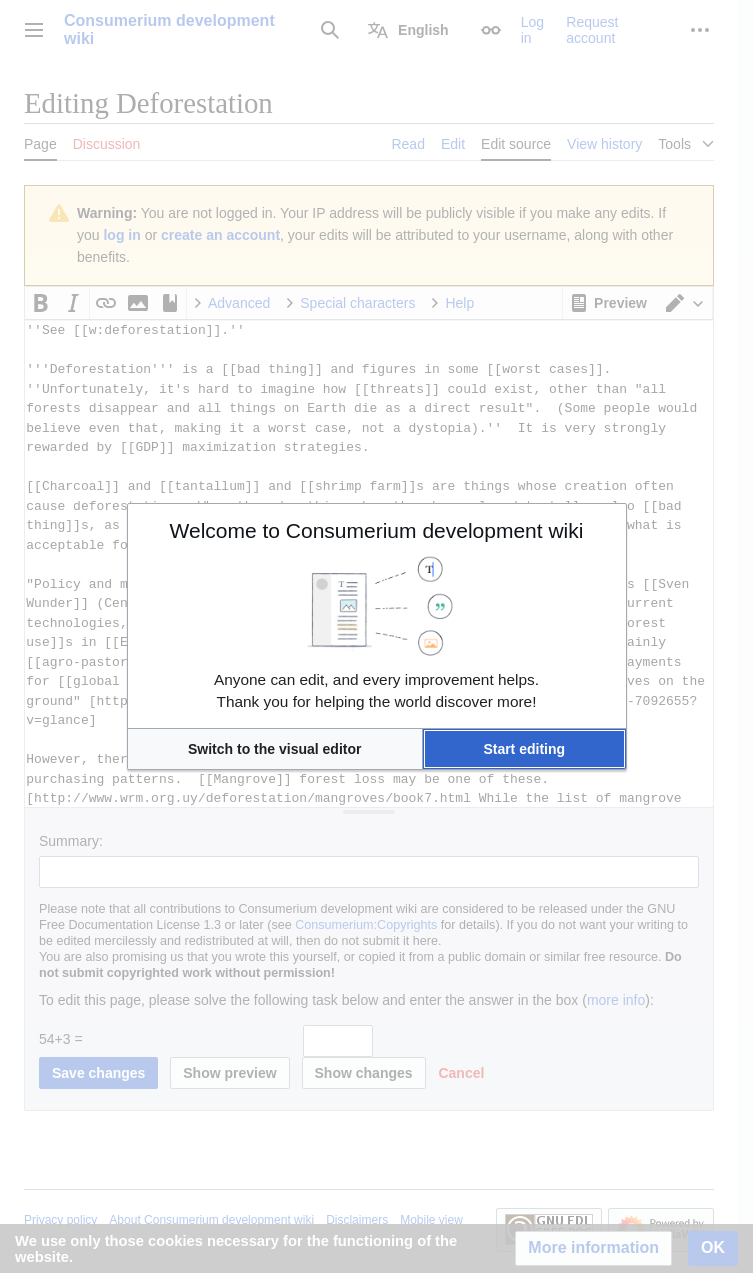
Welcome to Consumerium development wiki (377, 530)
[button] (275, 749)
